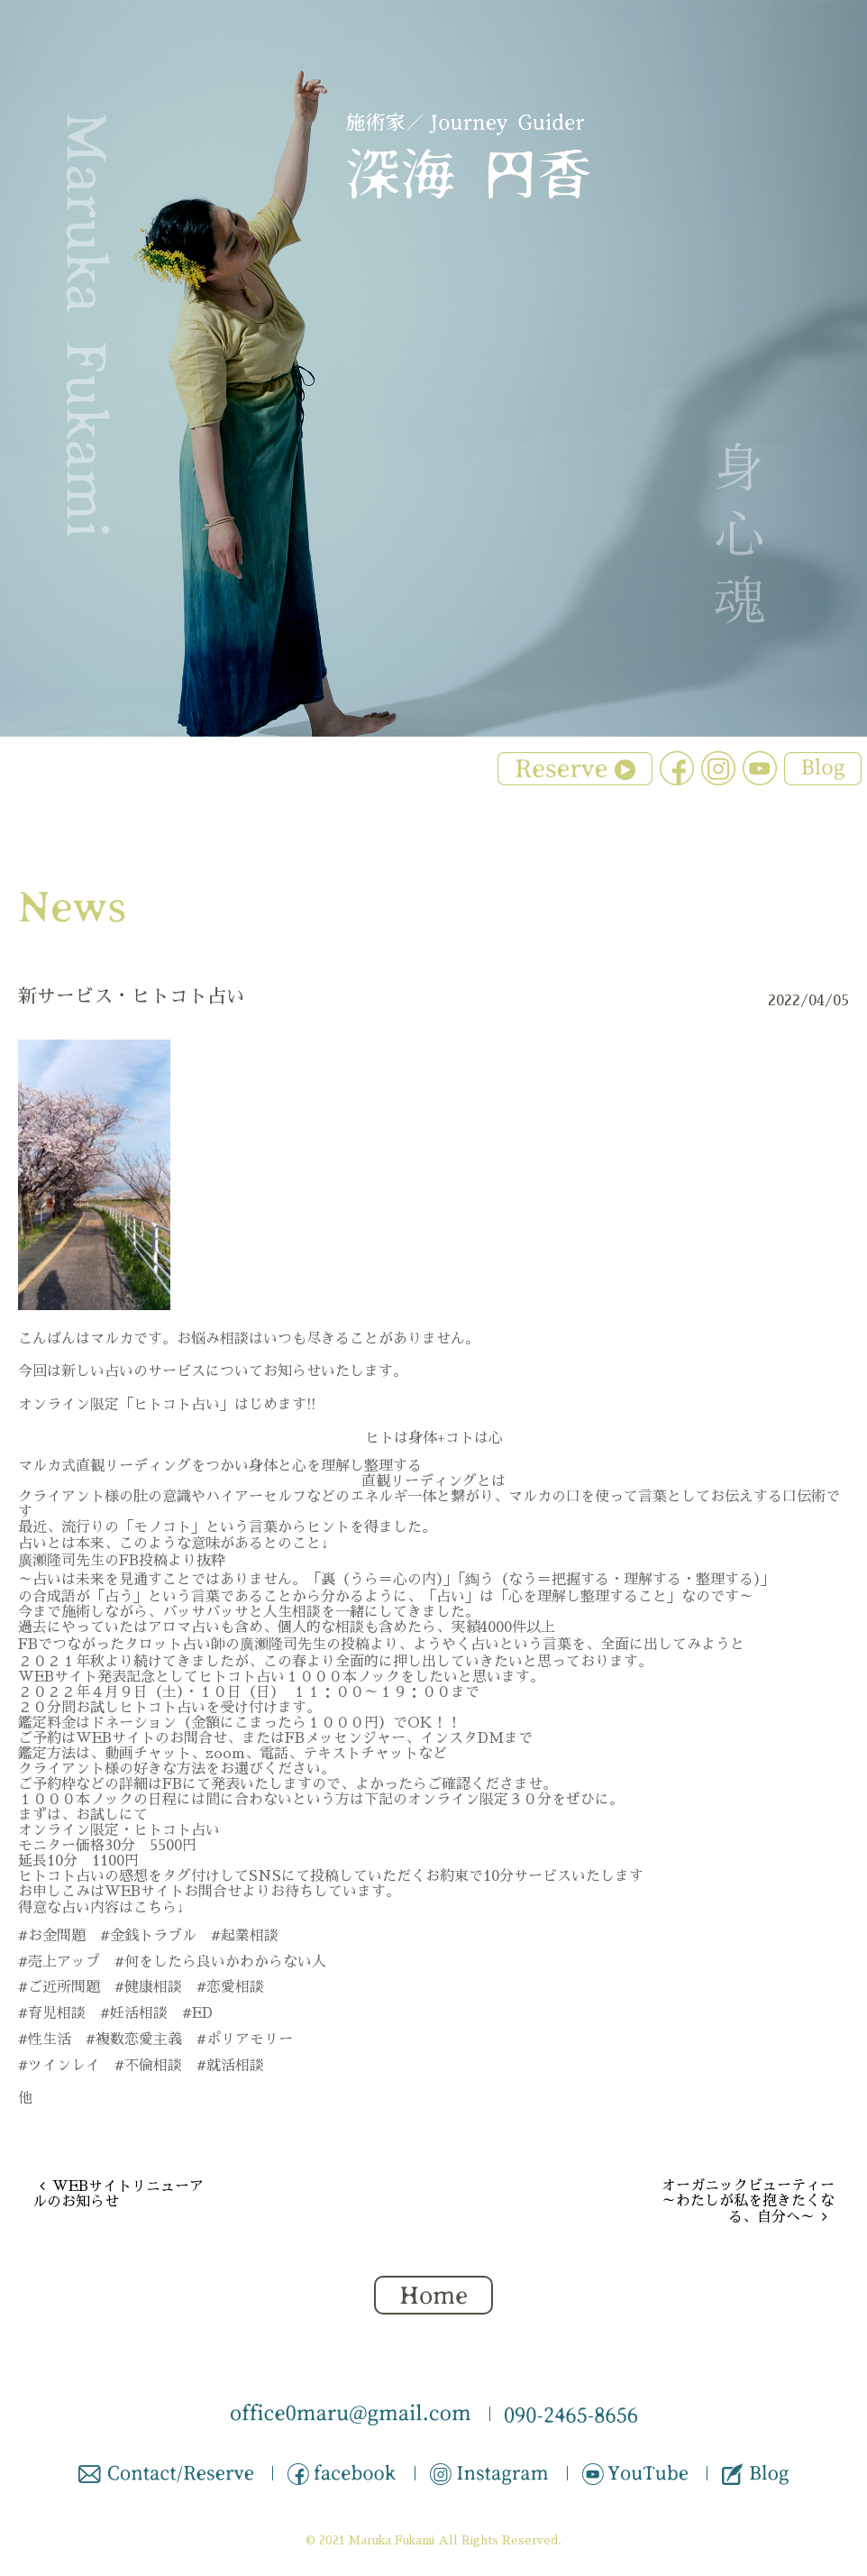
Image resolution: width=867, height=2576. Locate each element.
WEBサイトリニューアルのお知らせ (118, 2194)
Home (433, 2295)
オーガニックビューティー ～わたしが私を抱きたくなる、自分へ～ (748, 2201)
